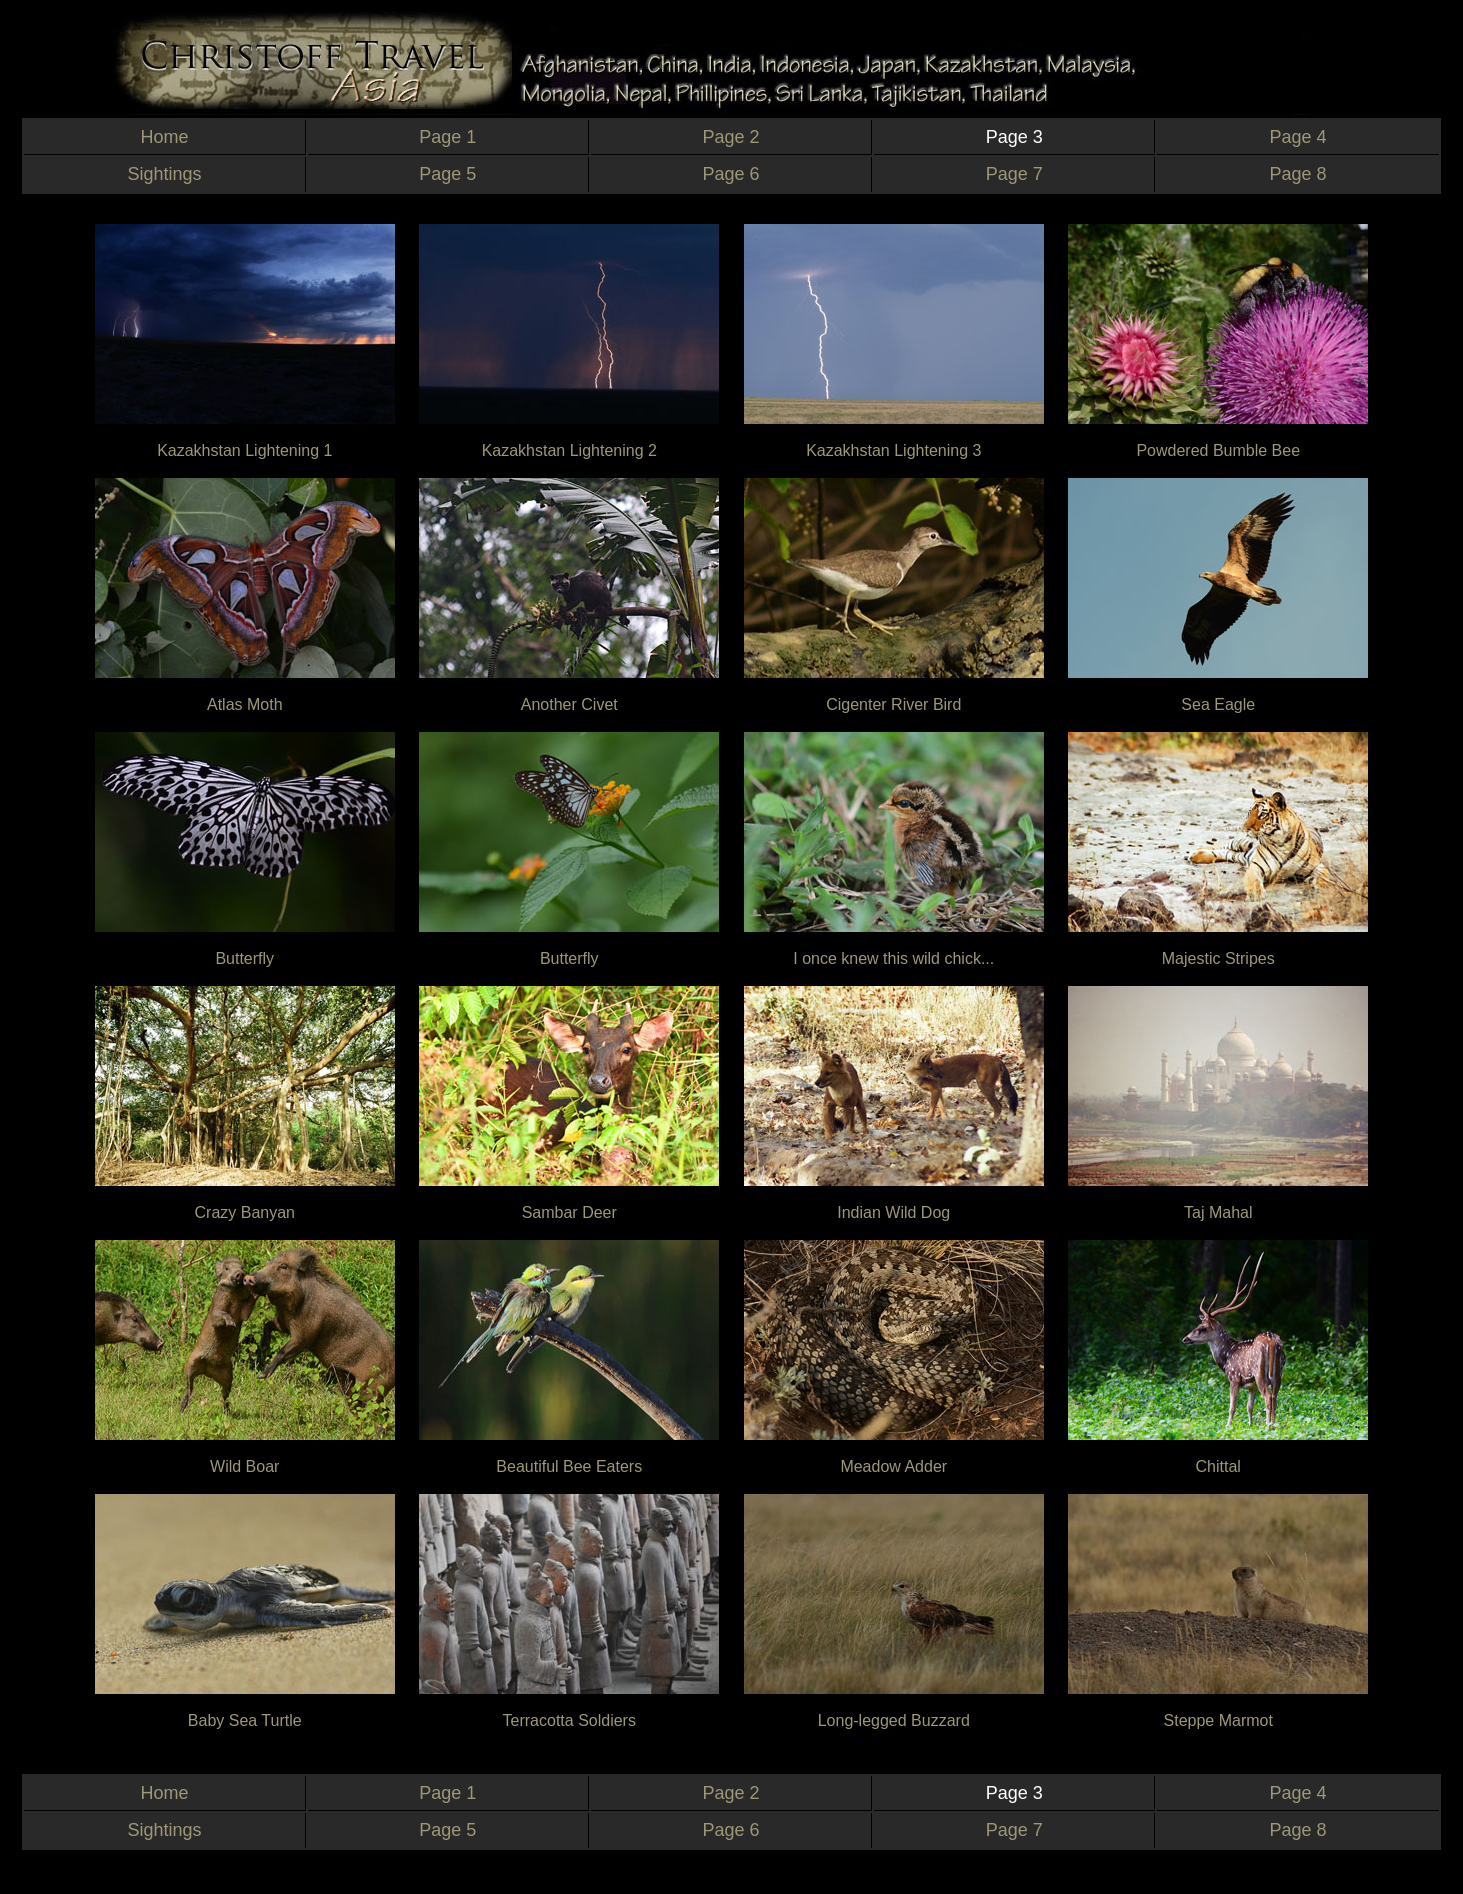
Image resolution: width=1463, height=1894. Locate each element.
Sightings (165, 174)
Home (165, 137)
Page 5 (447, 174)
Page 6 (730, 174)
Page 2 (730, 137)
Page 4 (1297, 137)
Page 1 (447, 137)
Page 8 (1297, 174)
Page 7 (1014, 174)
